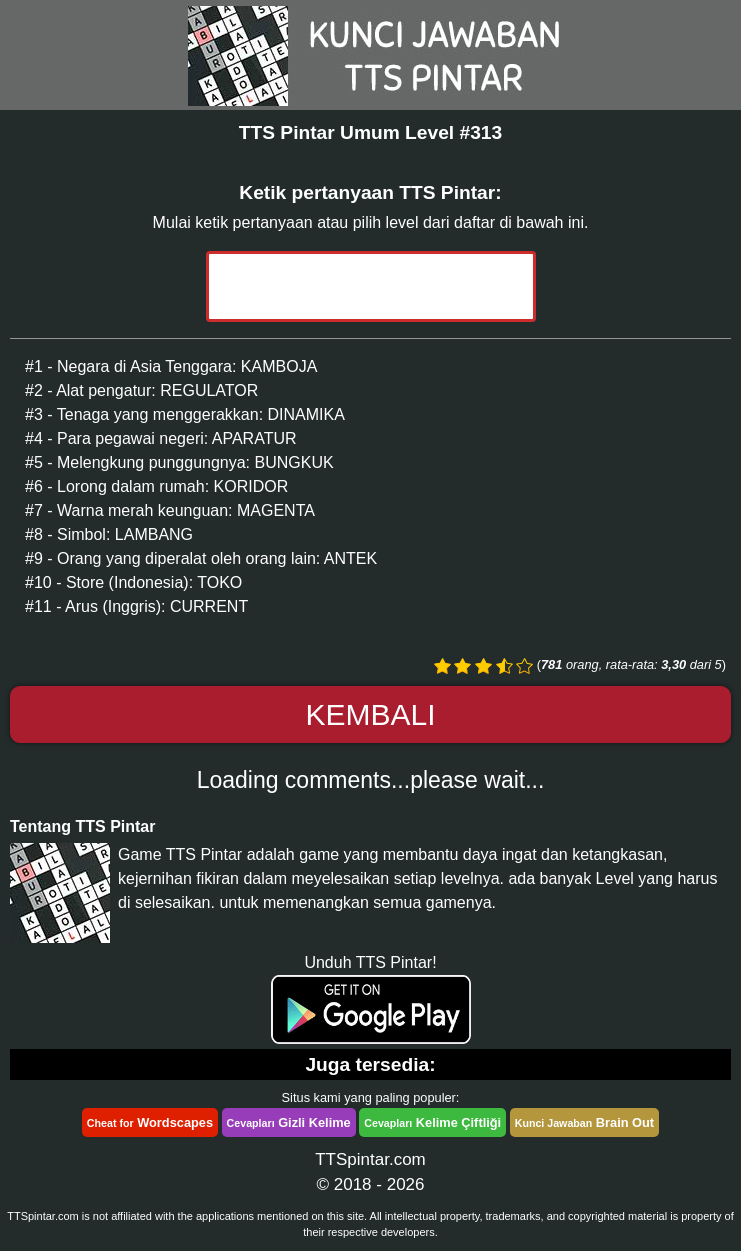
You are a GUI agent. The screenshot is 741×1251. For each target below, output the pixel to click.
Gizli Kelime (289, 1122)
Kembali (370, 714)
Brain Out (584, 1122)
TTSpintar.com (370, 1159)
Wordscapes (150, 1122)
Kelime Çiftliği (432, 1122)
